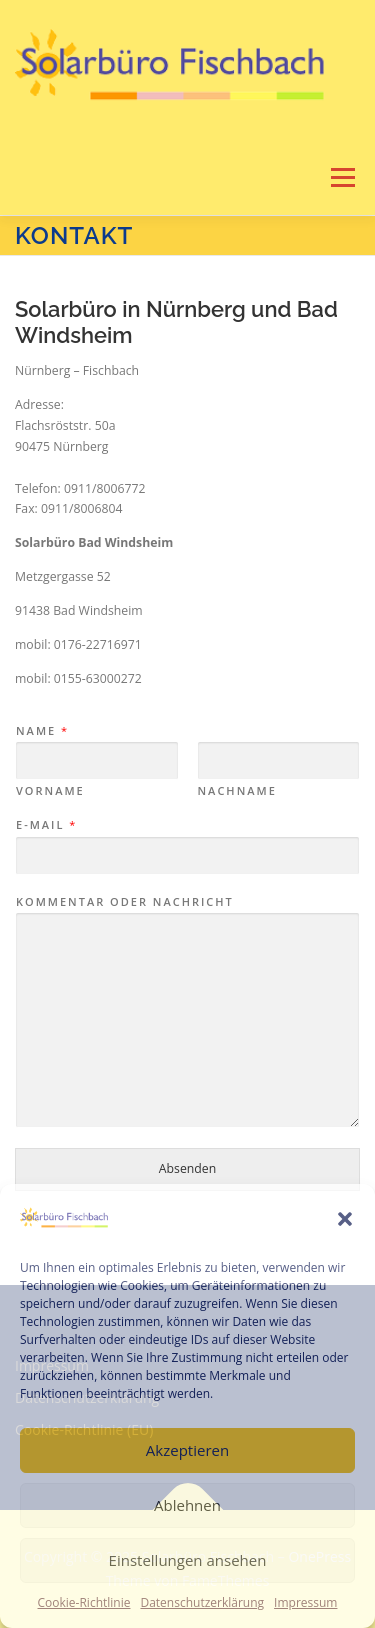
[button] (345, 1219)
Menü (341, 177)
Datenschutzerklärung (202, 1602)
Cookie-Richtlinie (84, 1602)
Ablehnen (187, 1505)
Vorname (50, 791)
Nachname (237, 791)
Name (41, 731)
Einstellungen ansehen (188, 1560)
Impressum (305, 1602)
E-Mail (45, 825)
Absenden (187, 1168)
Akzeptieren (187, 1450)
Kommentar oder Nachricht (125, 902)
